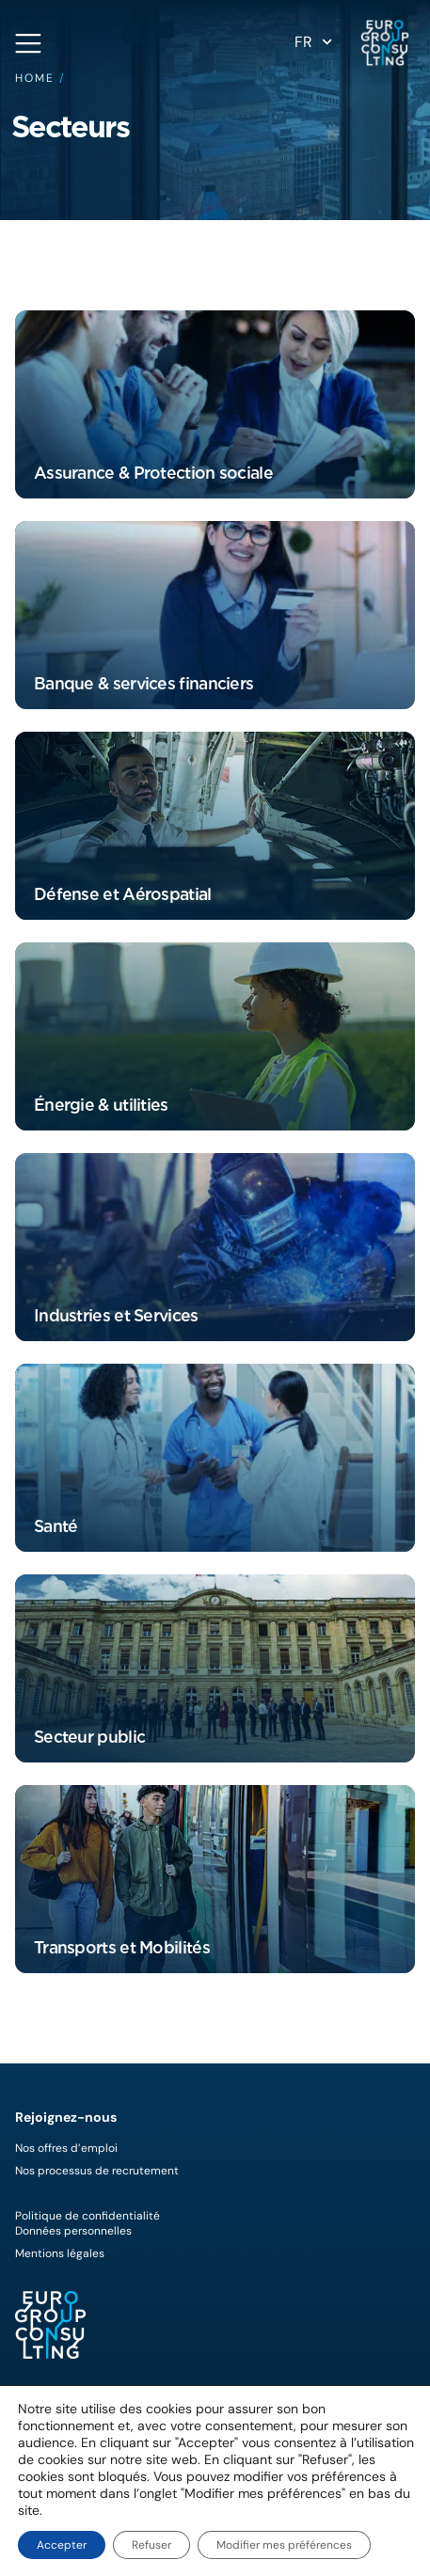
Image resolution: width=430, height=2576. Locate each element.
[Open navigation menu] (28, 43)
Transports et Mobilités (122, 1947)
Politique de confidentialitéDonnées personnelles (87, 2223)
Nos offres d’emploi (66, 2148)
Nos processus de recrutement (97, 2170)
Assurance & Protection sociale (153, 472)
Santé (56, 1526)
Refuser (151, 2544)
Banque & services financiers (143, 683)
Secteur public (89, 1736)
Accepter (62, 2544)
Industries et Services (116, 1315)
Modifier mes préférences (284, 2544)
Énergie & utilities (101, 1104)
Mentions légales (59, 2253)
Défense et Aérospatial (123, 894)
